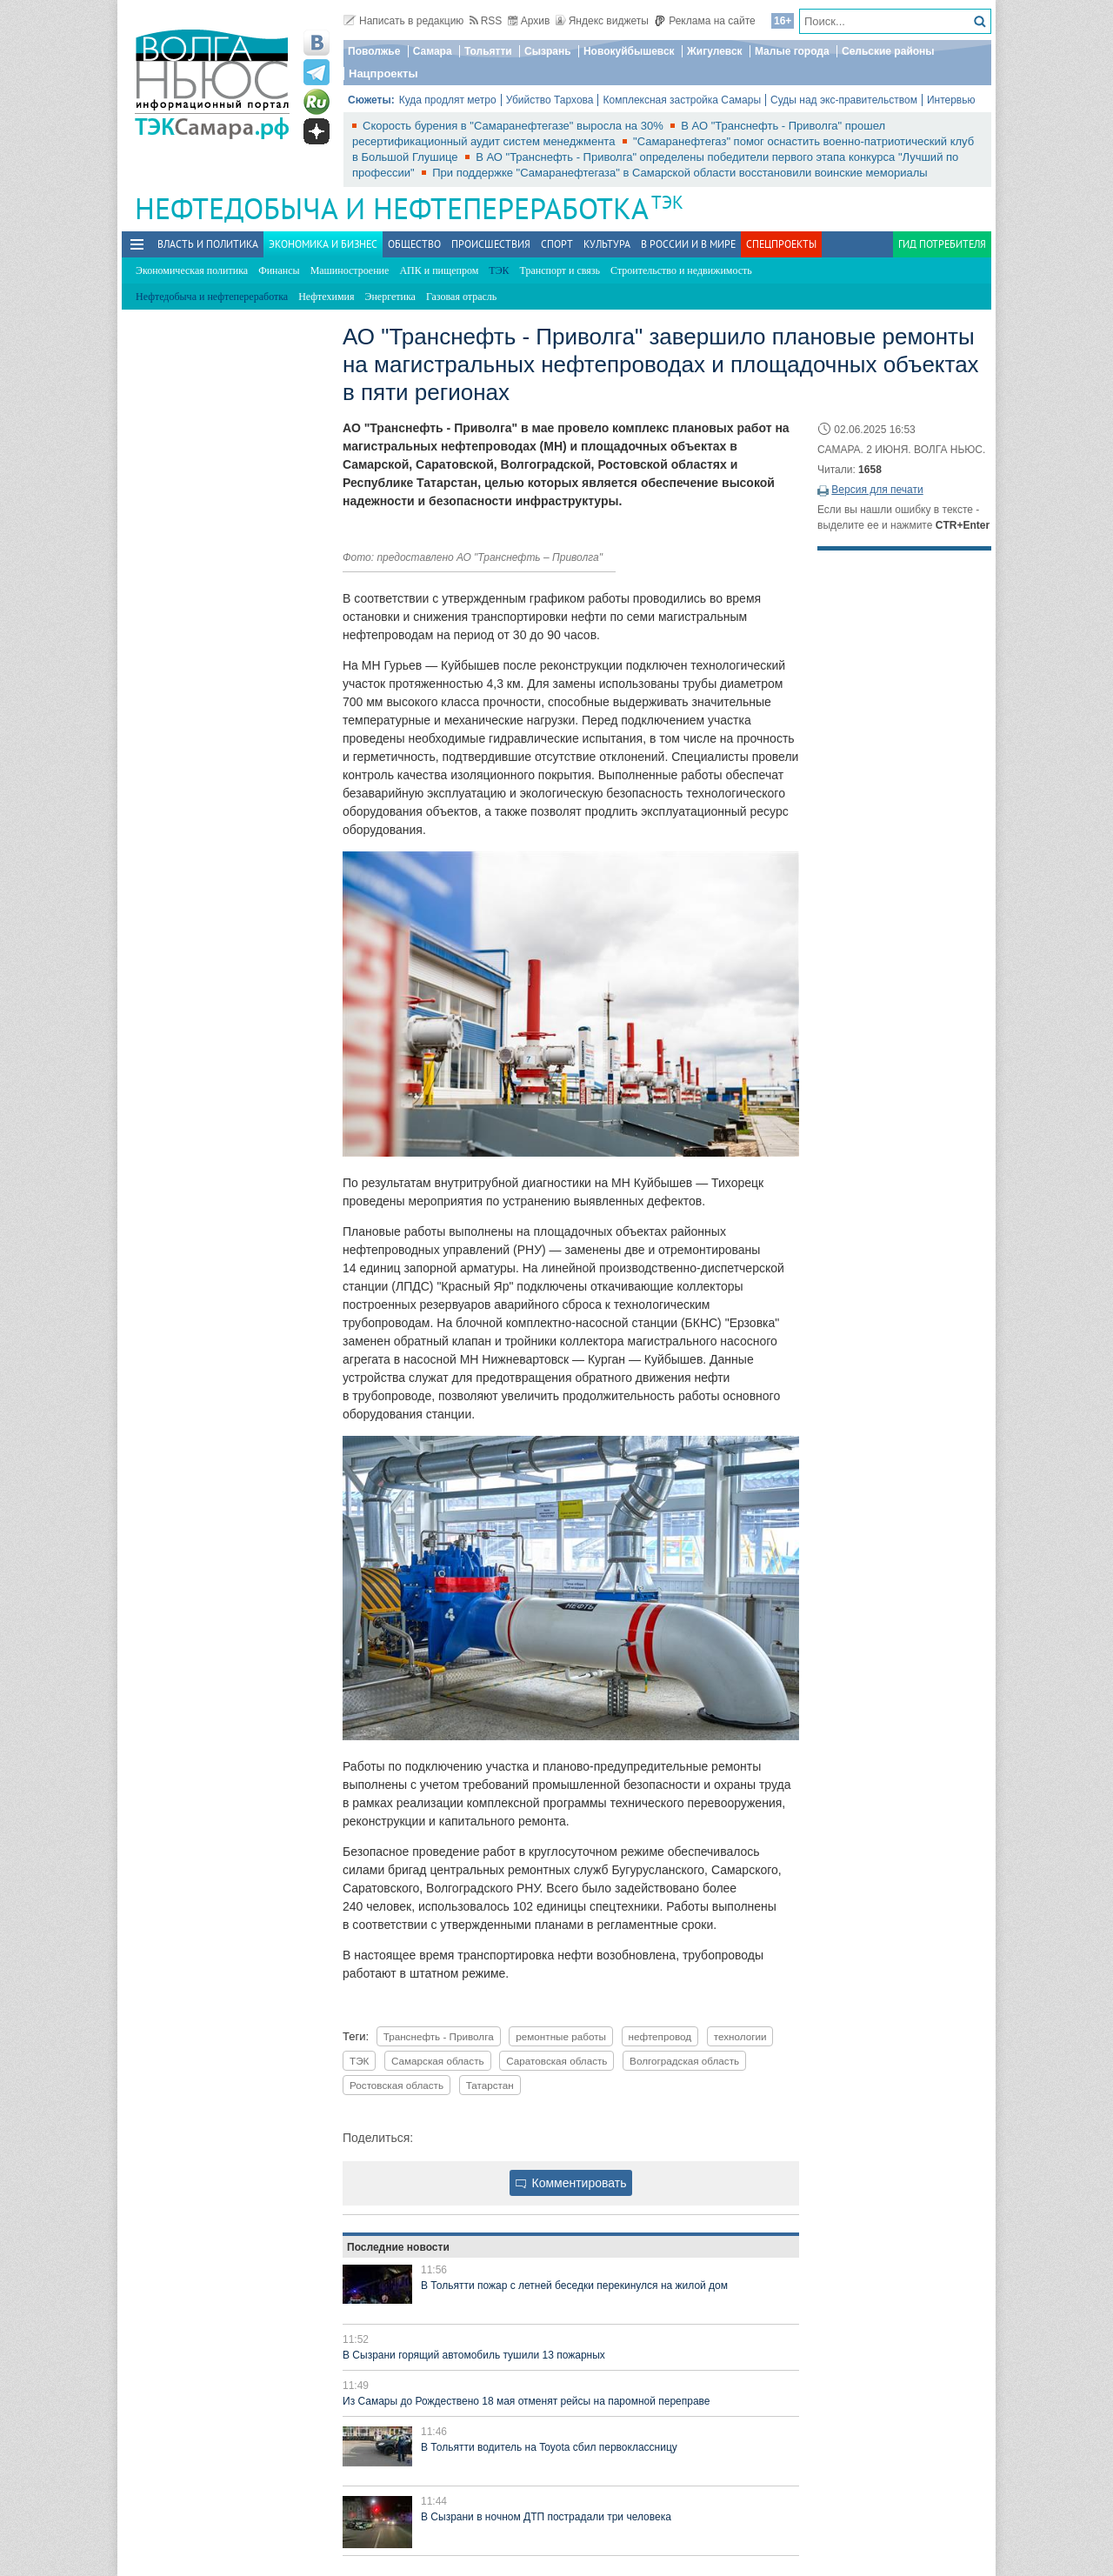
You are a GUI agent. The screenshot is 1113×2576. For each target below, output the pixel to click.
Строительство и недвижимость (681, 270)
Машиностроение (350, 270)
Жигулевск (715, 51)
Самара (432, 51)
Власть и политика (207, 243)
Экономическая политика (192, 270)
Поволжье (374, 51)
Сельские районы (888, 51)
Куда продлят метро (448, 100)
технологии (740, 2036)
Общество (414, 243)
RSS (486, 21)
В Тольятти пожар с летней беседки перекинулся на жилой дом (574, 2285)
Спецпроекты (781, 243)
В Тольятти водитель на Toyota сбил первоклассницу (549, 2447)
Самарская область (437, 2060)
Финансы (278, 270)
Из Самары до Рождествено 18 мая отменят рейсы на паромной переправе (526, 2401)
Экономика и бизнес (323, 243)
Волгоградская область (684, 2060)
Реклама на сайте (705, 21)
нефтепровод (660, 2036)
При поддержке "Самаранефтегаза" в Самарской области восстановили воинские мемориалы (679, 172)
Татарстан (490, 2085)
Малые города (792, 51)
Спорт (557, 243)
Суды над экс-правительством (843, 100)
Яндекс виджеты (602, 21)
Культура (606, 243)
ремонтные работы (561, 2036)
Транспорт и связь (560, 270)
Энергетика (390, 296)
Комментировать (571, 2183)
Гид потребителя (942, 243)
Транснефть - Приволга (438, 2036)
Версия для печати (877, 490)
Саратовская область (556, 2060)
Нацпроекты (383, 73)
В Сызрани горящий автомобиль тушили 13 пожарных (474, 2355)
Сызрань (547, 51)
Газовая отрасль (461, 296)
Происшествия (490, 243)
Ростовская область (396, 2085)
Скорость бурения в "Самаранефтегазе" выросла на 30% (514, 125)
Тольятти (488, 51)
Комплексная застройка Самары (682, 100)
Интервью (951, 100)
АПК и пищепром (438, 270)
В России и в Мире (688, 243)
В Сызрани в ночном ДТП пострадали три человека (546, 2517)
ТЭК (667, 202)
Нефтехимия (326, 296)
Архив (529, 21)
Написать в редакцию (403, 21)
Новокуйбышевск (629, 51)
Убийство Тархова (550, 100)
